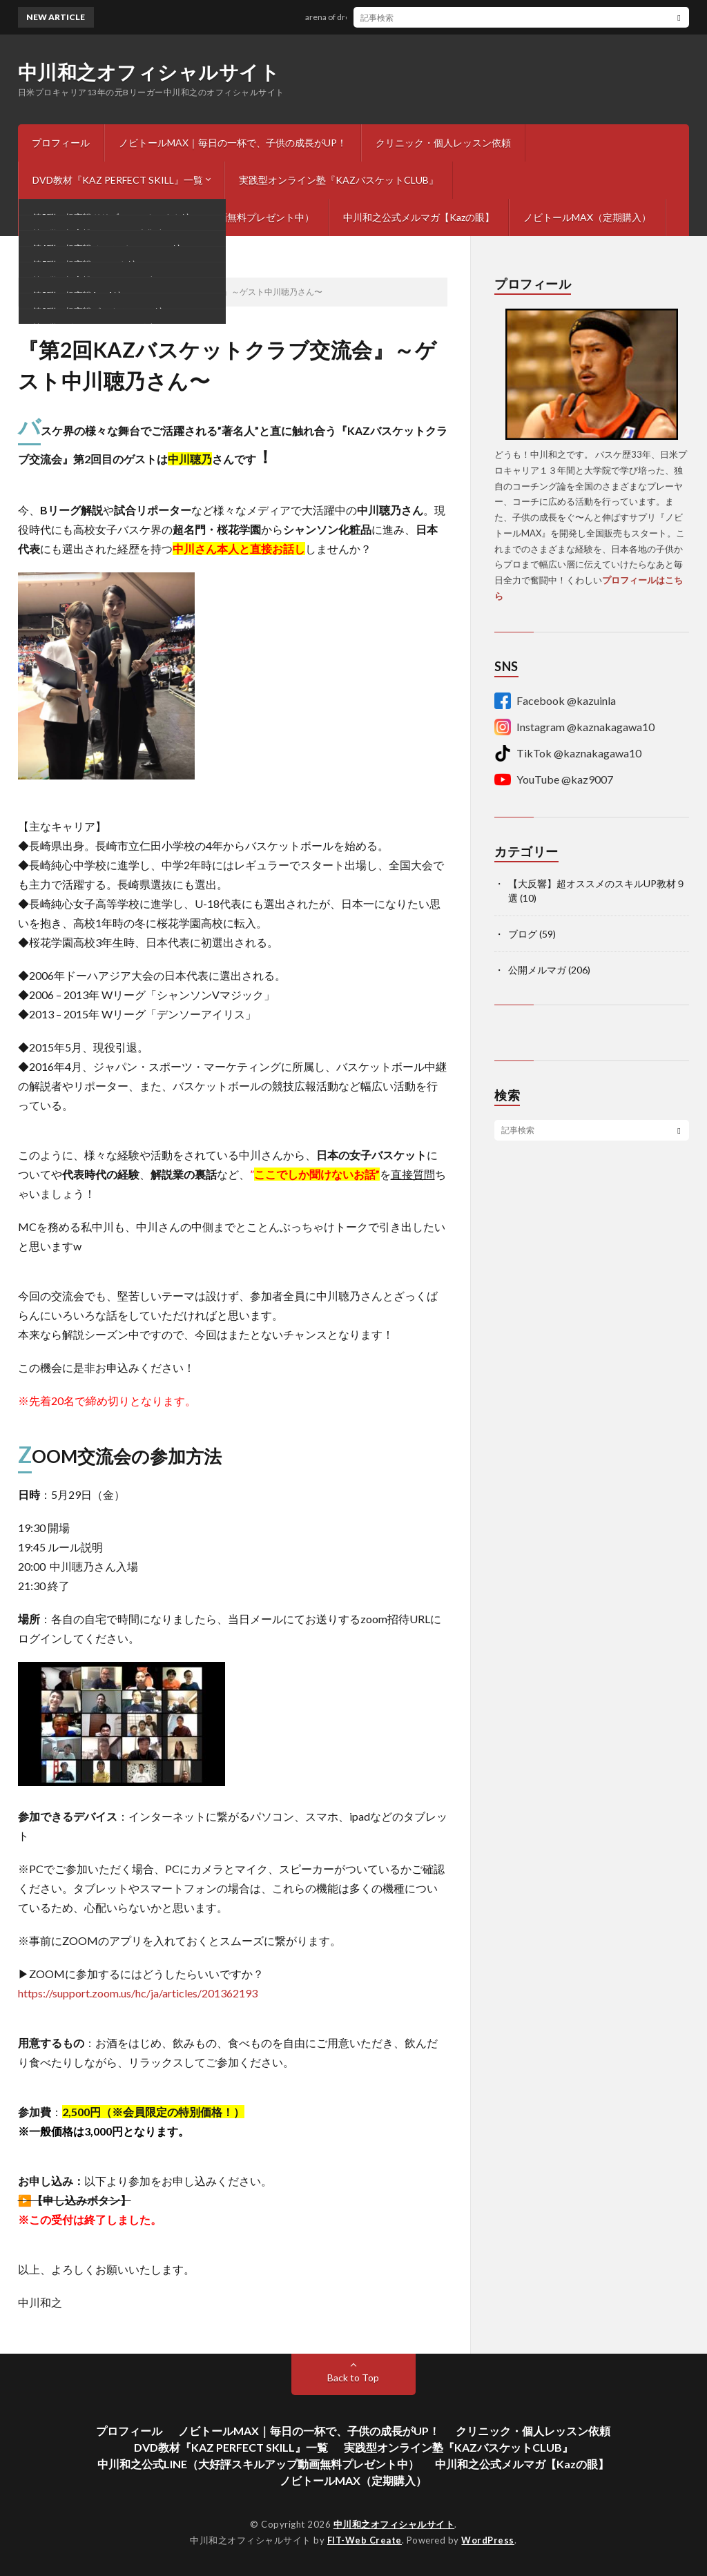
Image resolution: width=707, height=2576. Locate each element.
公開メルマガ (537, 970)
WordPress (487, 2540)
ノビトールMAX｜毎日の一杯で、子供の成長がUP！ (233, 142)
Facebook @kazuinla (555, 701)
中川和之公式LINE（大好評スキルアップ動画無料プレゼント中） (173, 217)
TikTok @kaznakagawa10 (567, 753)
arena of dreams (347, 17)
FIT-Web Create (364, 2540)
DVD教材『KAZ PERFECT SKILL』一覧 (117, 180)
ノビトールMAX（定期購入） (587, 217)
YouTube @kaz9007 (553, 779)
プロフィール (61, 142)
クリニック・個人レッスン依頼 (443, 142)
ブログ (522, 934)
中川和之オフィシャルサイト (149, 71)
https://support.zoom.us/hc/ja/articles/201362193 (138, 1992)
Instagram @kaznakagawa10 (574, 727)
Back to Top (353, 2377)
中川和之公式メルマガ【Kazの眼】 (418, 217)
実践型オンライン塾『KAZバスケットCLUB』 (338, 180)
